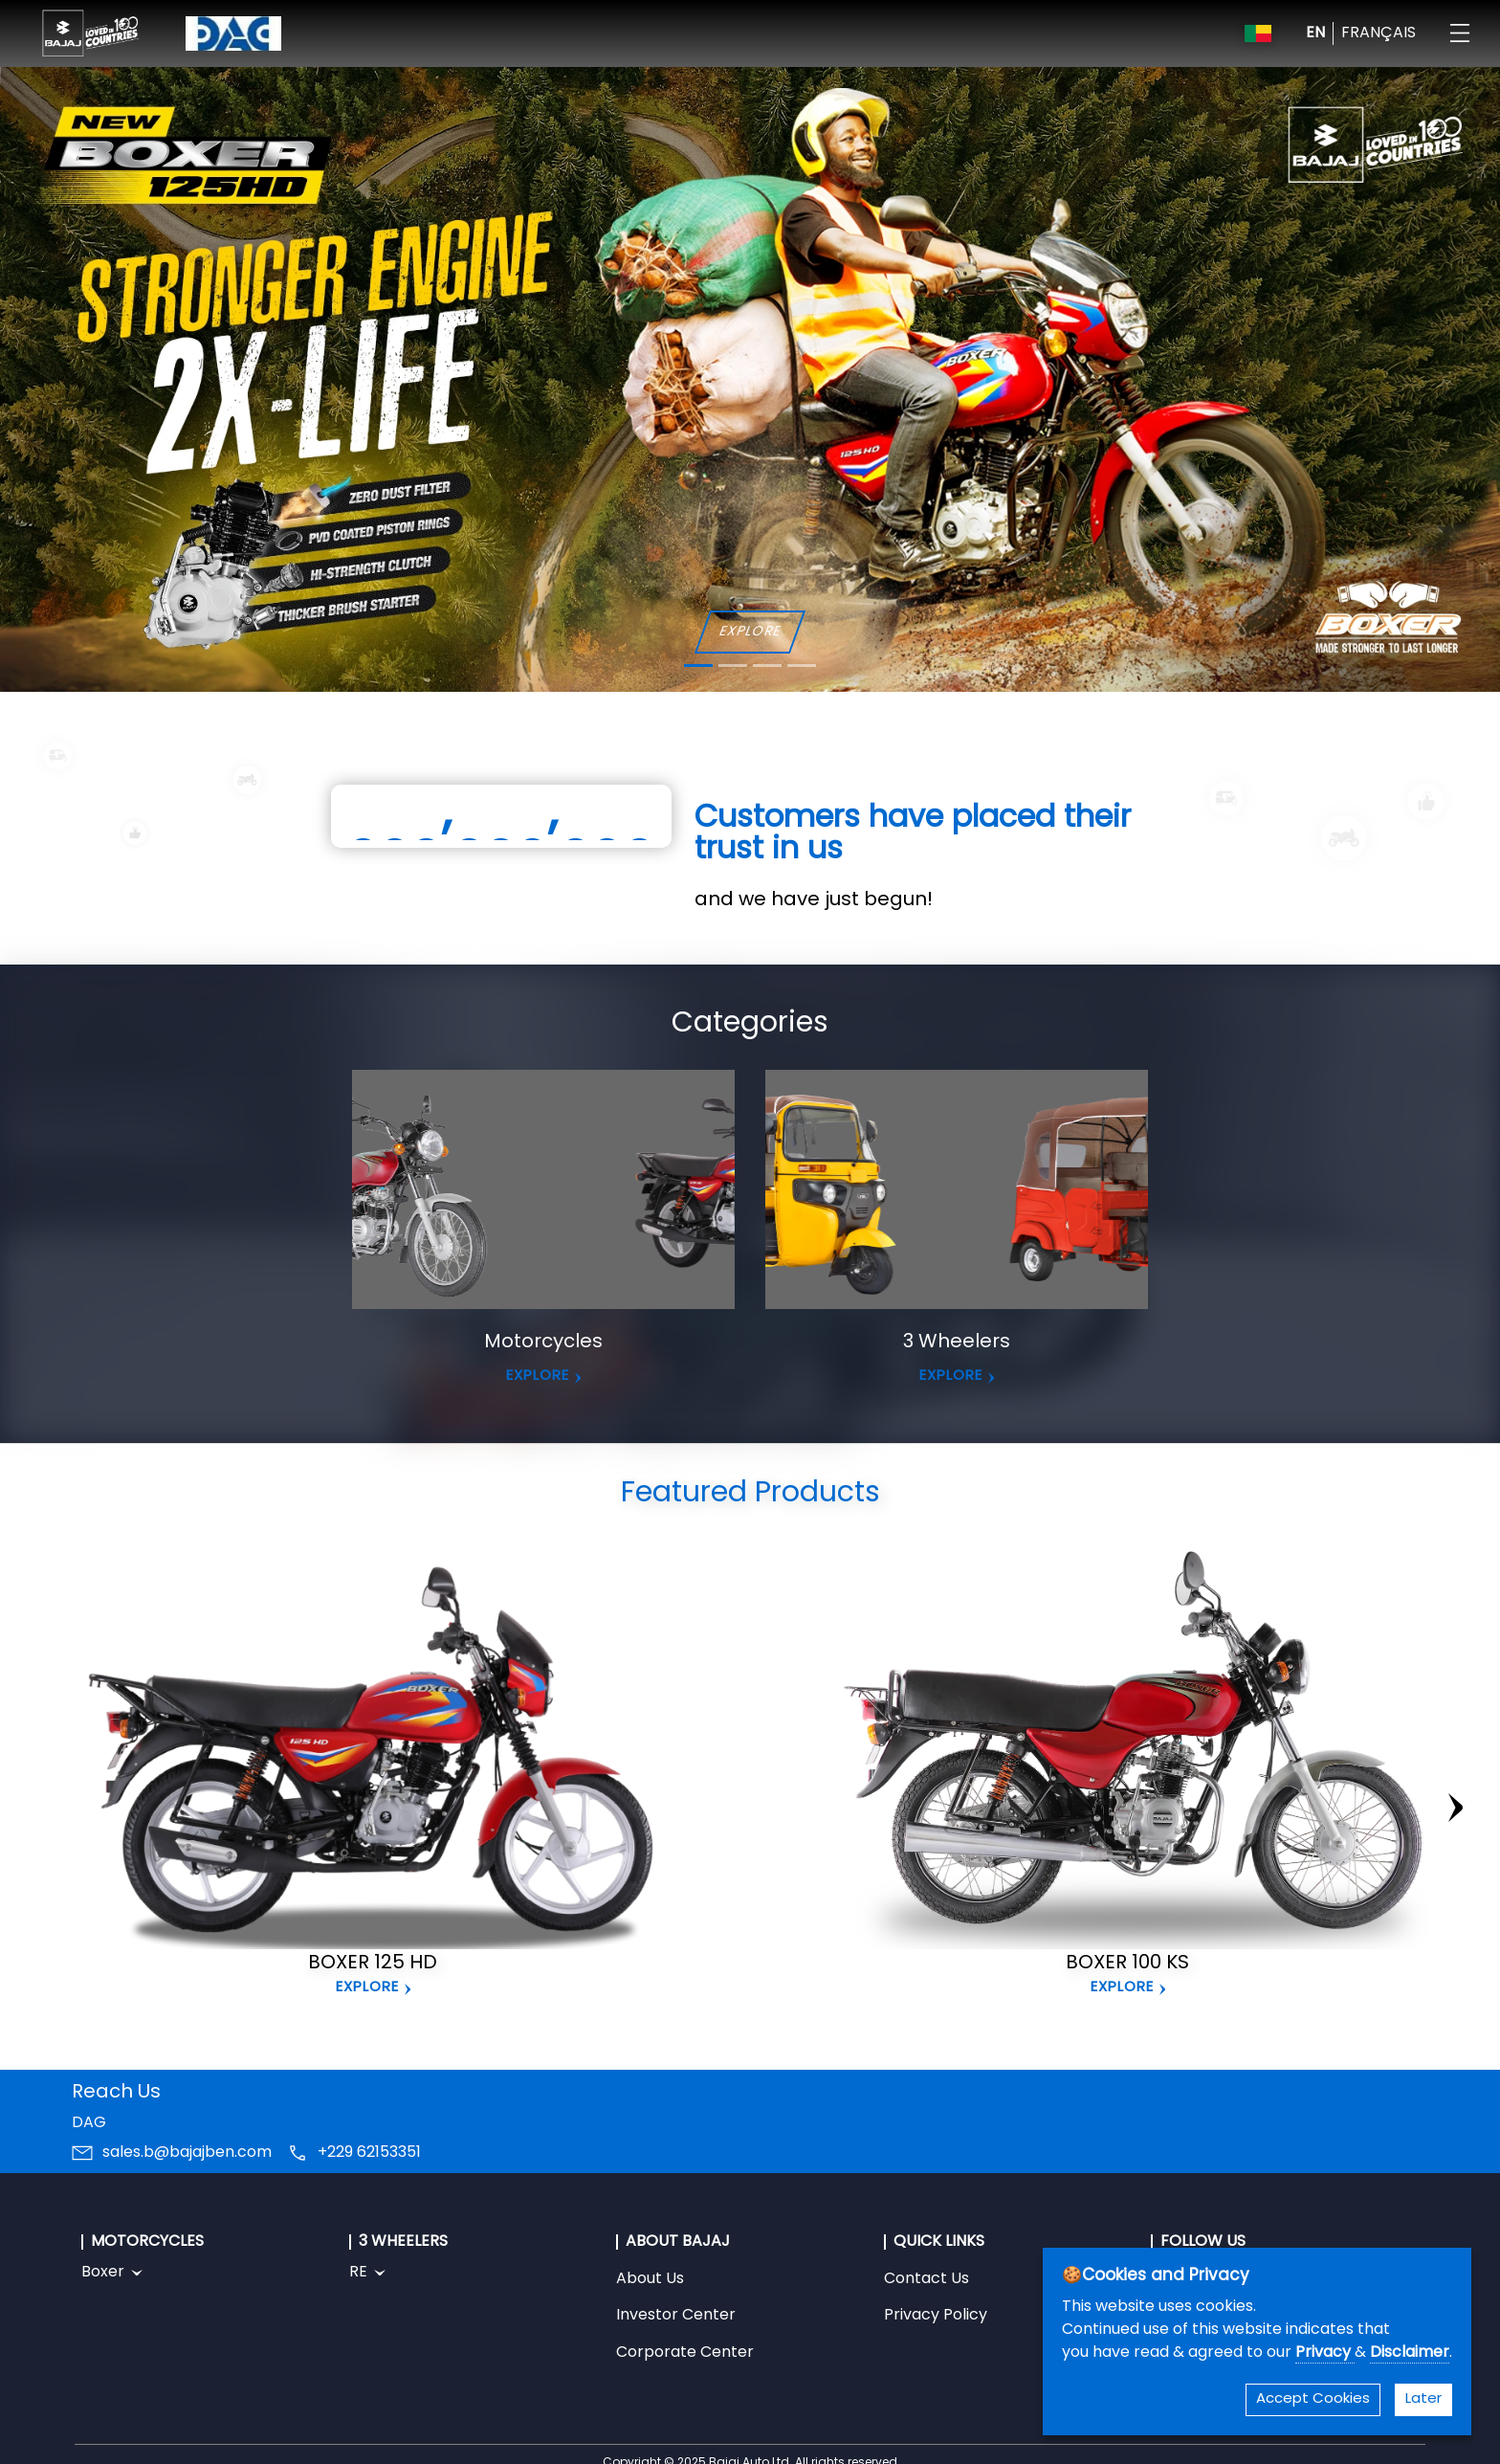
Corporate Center (685, 2353)
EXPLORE (750, 632)
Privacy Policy (935, 2315)
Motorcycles (543, 1342)
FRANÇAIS (1378, 33)
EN (1315, 33)
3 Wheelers (956, 1342)
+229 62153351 (369, 2153)
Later (1423, 2399)
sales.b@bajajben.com (187, 2153)
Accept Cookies (1313, 2399)
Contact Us (926, 2279)
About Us (650, 2279)
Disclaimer (1409, 2353)
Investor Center (676, 2315)
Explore (367, 1988)
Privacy (1325, 2353)
